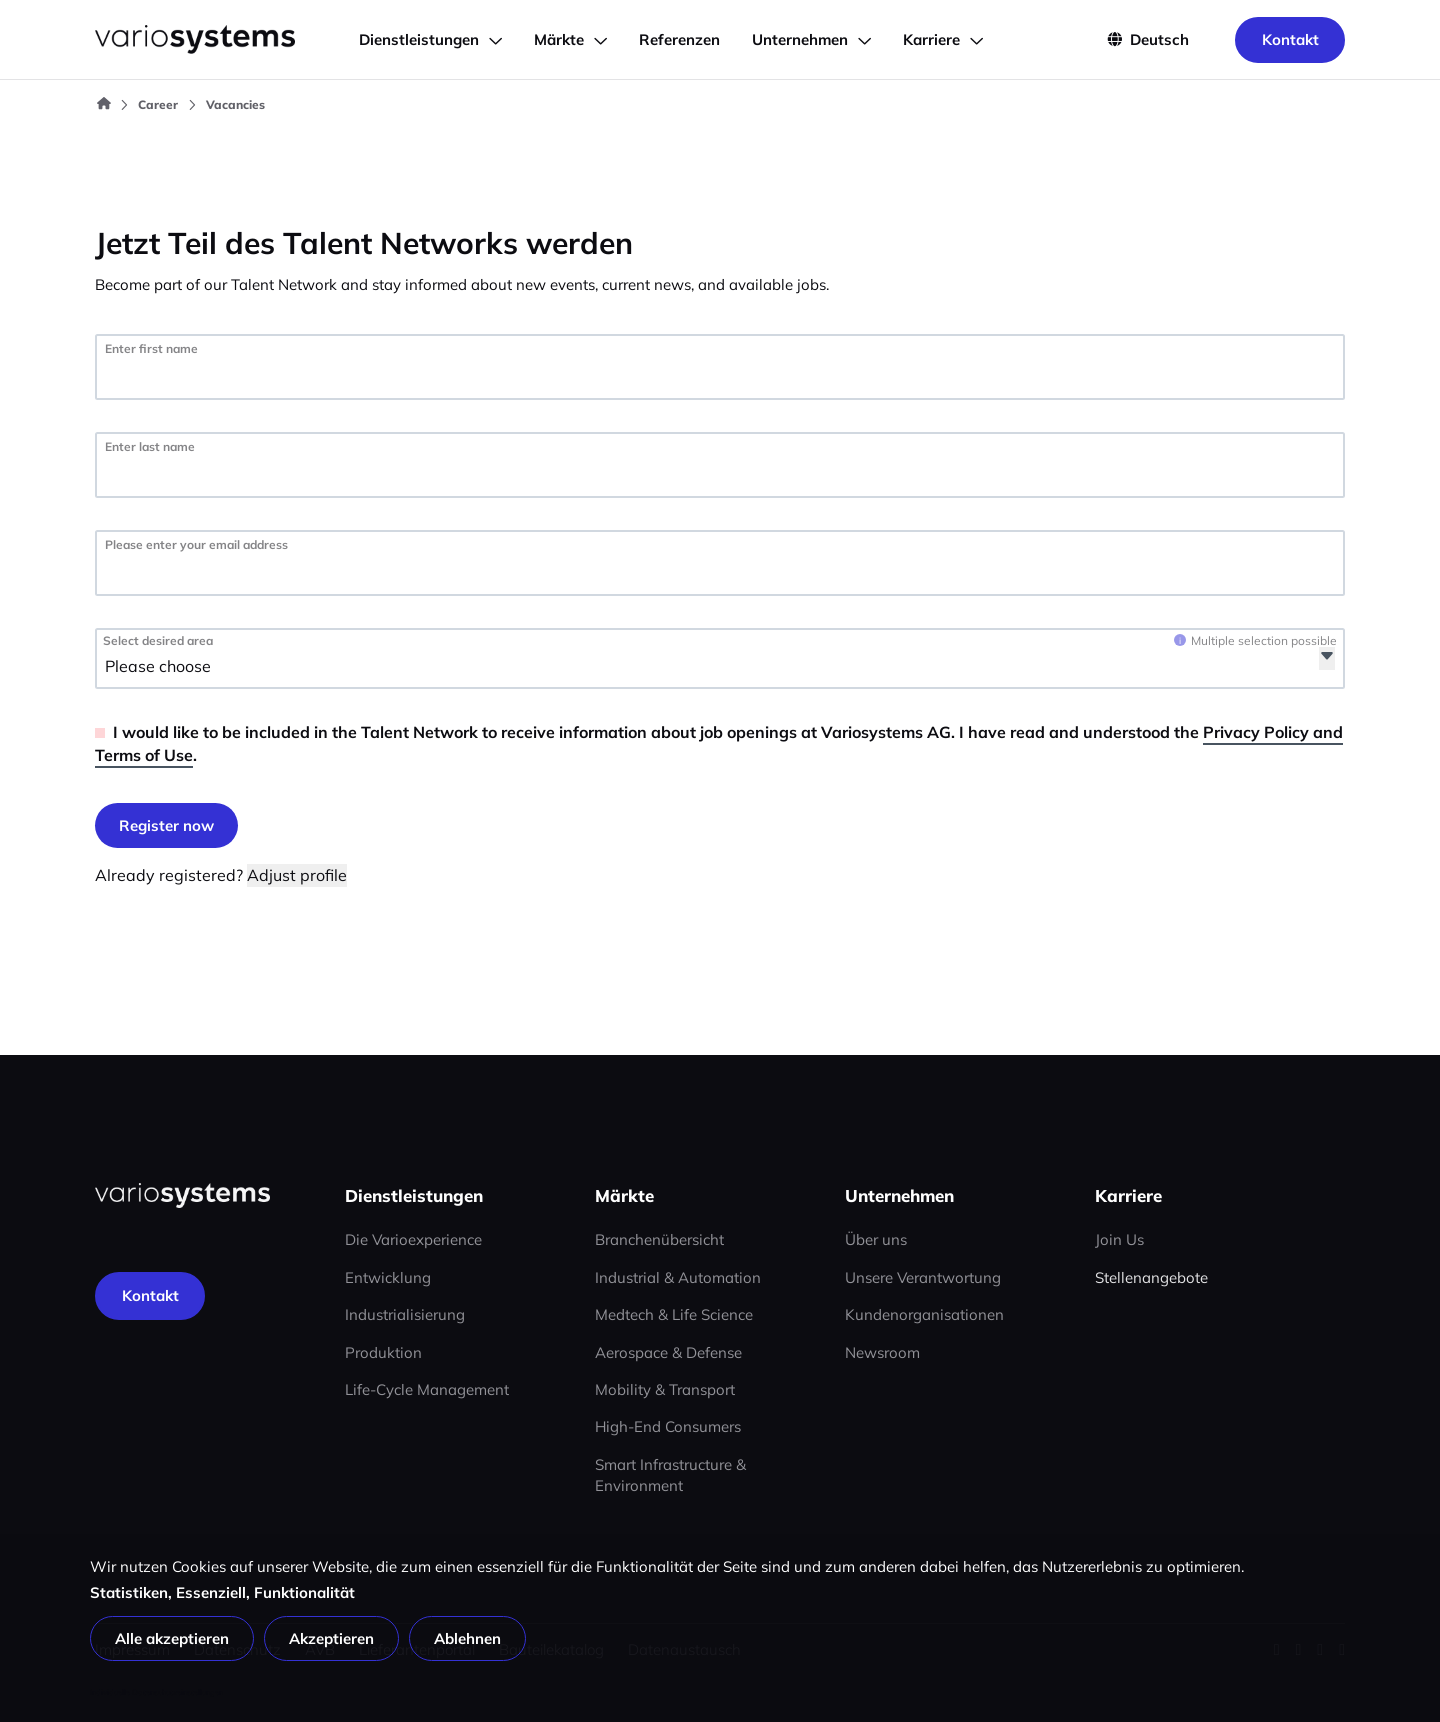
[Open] (1327, 658)
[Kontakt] (150, 1295)
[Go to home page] (195, 39)
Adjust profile (297, 875)
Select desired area (158, 640)
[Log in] (166, 825)
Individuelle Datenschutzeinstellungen (156, 1692)
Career (158, 104)
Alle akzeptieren (172, 1638)
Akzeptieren (331, 1638)
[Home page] (182, 1195)
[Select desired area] (218, 666)
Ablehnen (467, 1638)
